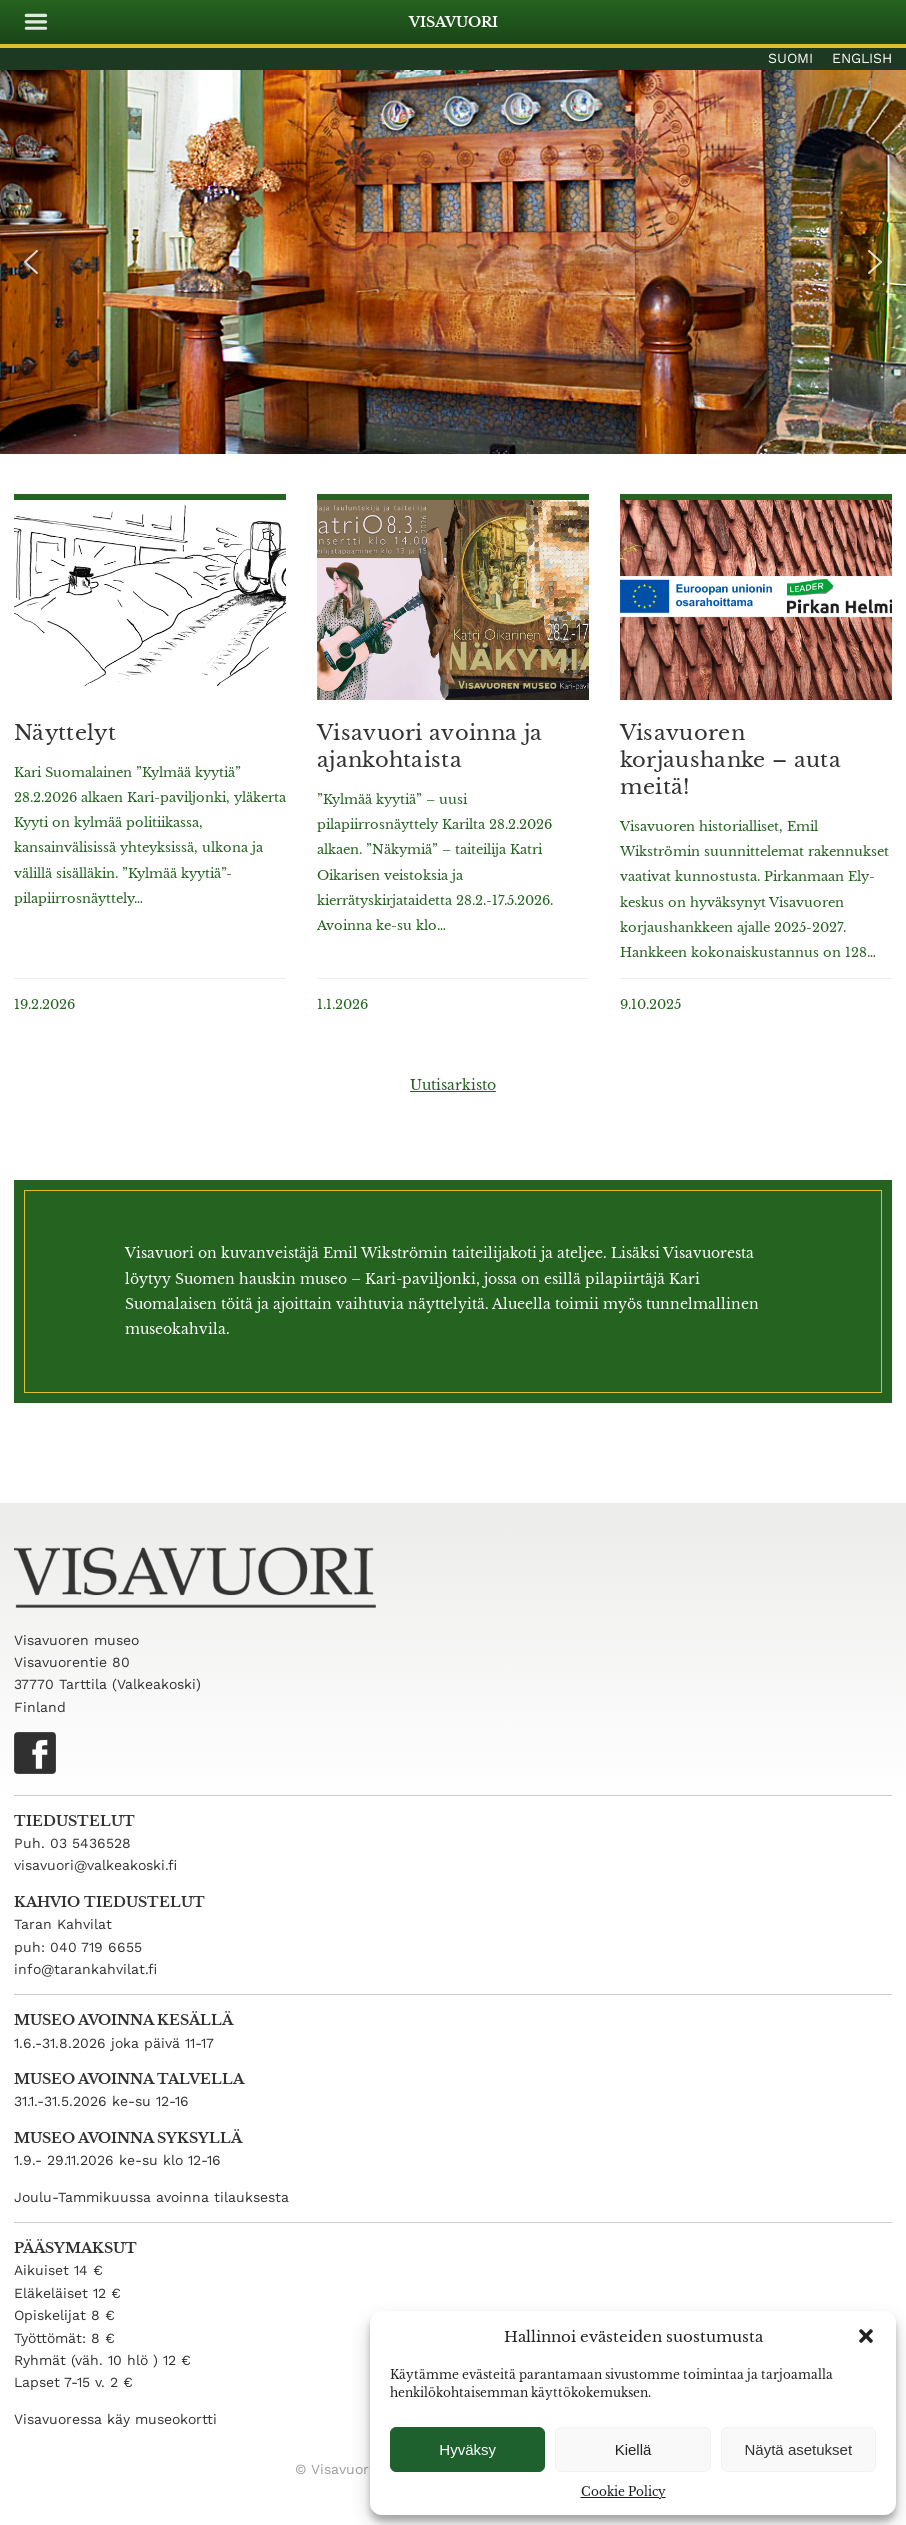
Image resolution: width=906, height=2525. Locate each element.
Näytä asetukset (799, 2449)
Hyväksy (467, 2449)
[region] (453, 262)
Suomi (790, 58)
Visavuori (453, 22)
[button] (866, 2336)
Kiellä (633, 2449)
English (862, 58)
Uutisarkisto (453, 1085)
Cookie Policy (623, 2491)
